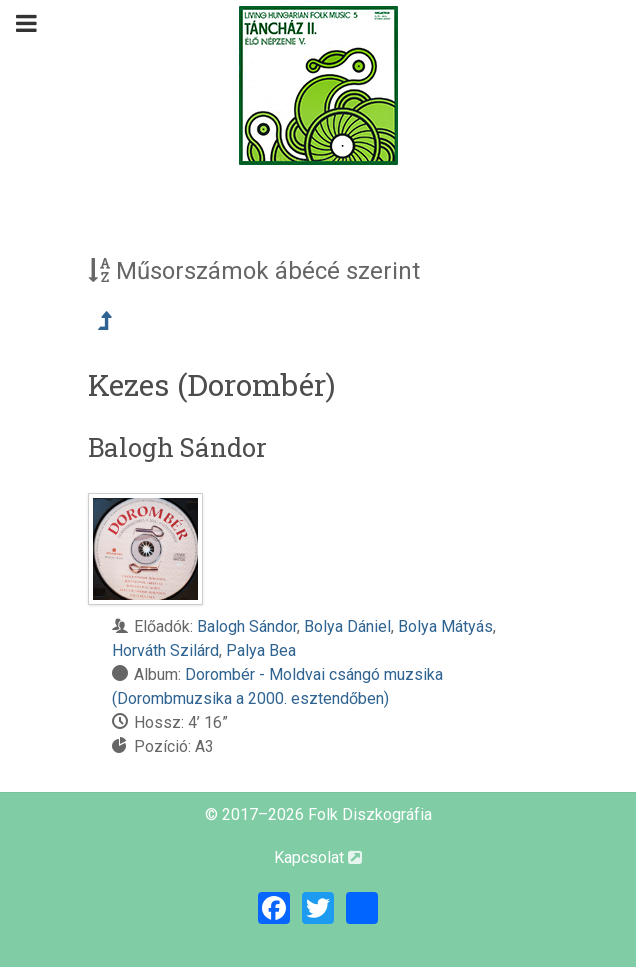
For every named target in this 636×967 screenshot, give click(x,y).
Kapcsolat (318, 857)
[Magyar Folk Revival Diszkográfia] (318, 85)
